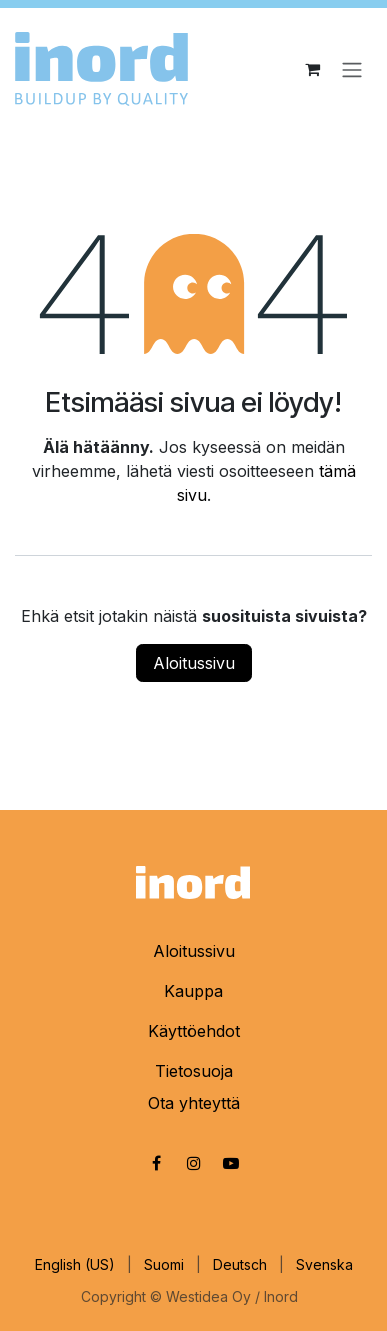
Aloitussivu (194, 663)
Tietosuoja (194, 1071)
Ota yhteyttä (194, 1103)
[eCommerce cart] (312, 69)
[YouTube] (231, 1163)
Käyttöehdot (194, 1031)
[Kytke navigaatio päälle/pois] (352, 69)
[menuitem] (75, 1264)
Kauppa (193, 991)
